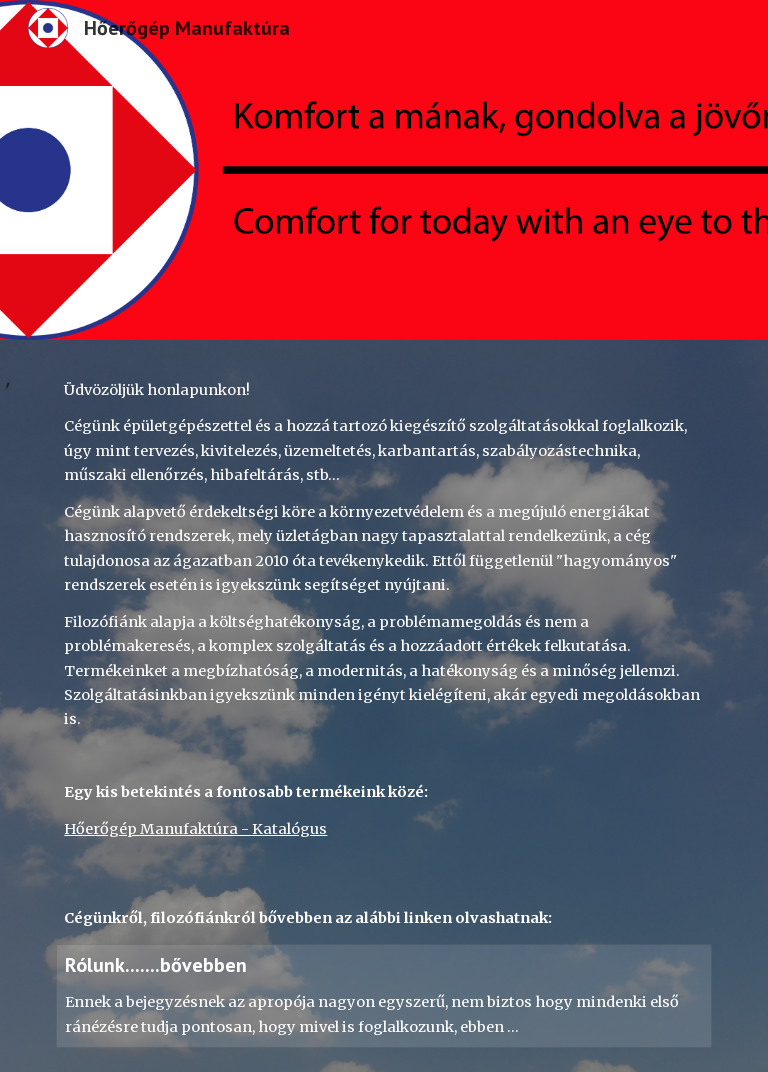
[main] (383, 628)
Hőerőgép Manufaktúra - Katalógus (195, 829)
